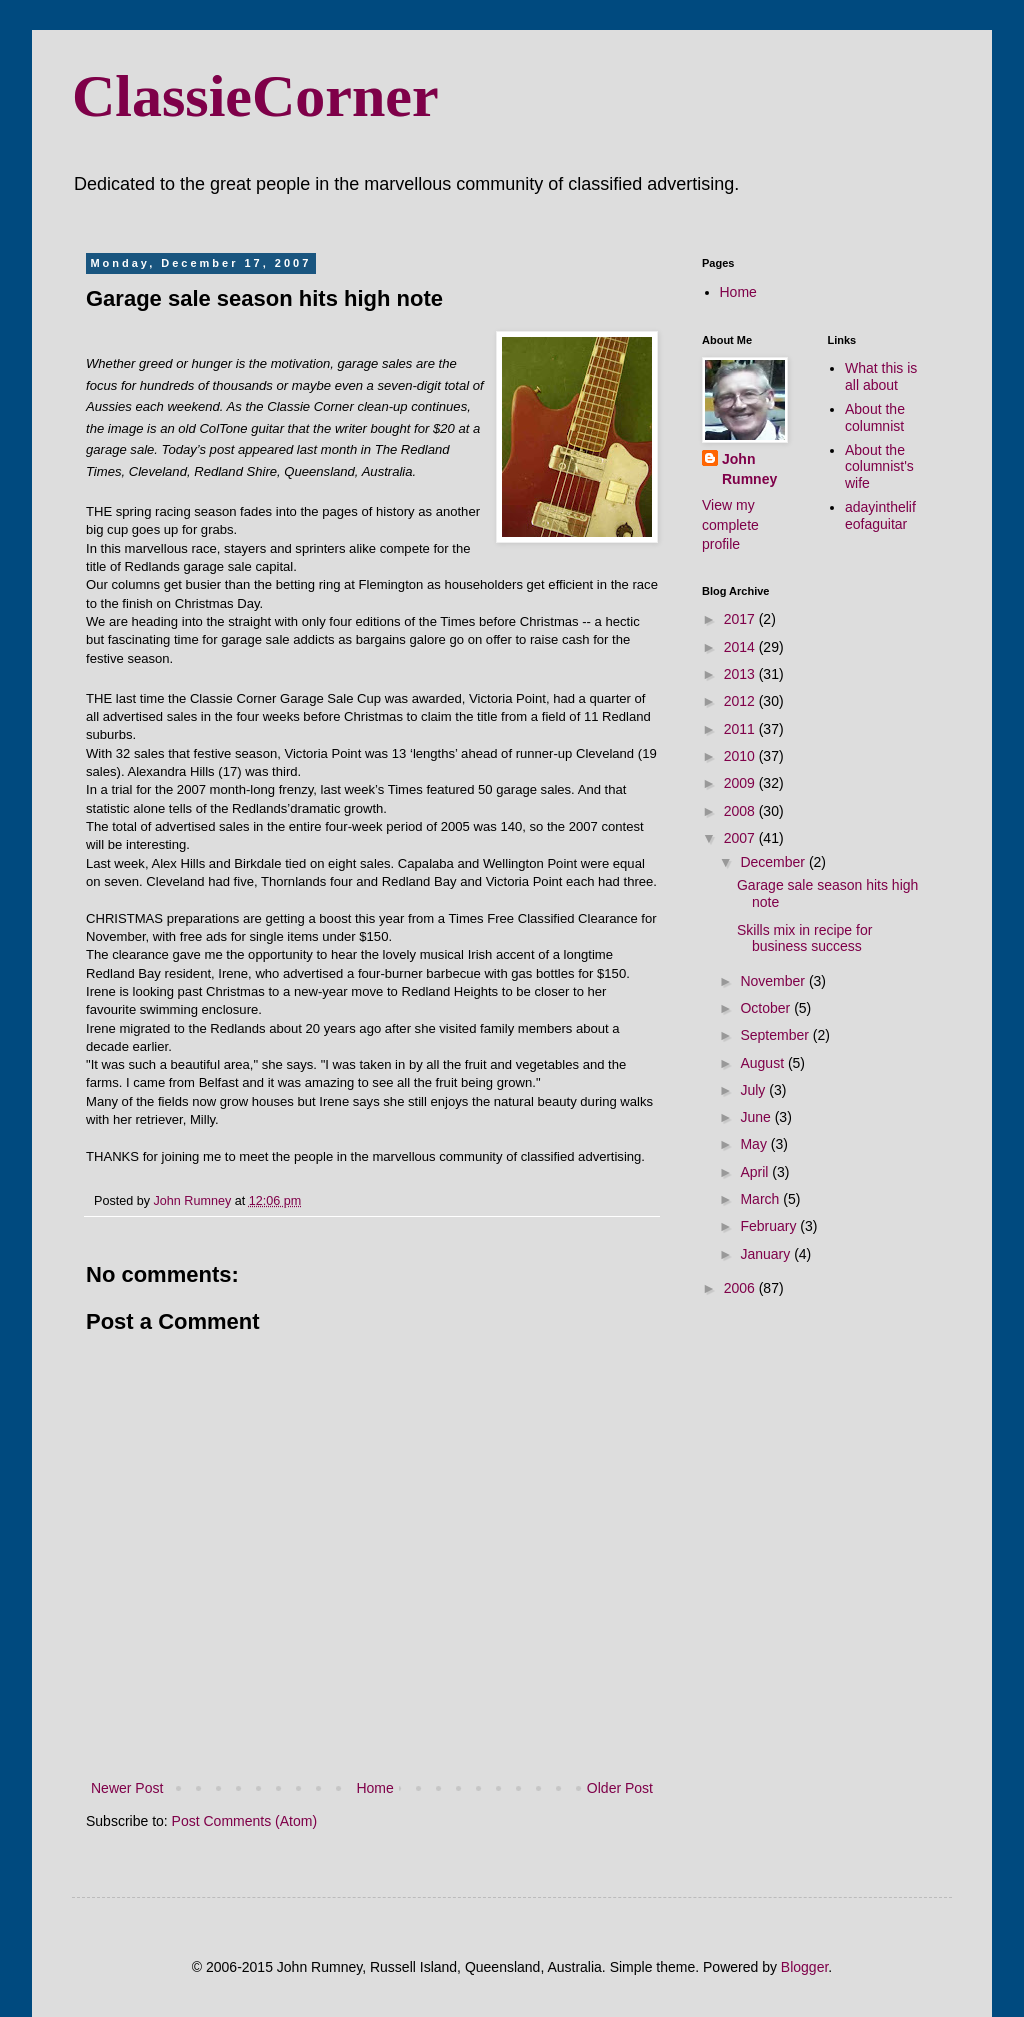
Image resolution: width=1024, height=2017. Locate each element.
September (776, 1035)
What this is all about (881, 376)
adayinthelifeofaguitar (880, 515)
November (774, 981)
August (763, 1063)
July (754, 1090)
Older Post (620, 1788)
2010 (741, 756)
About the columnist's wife (879, 467)
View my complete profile (730, 524)
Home (374, 1788)
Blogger (804, 1967)
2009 (741, 783)
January (767, 1254)
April (756, 1172)
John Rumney (749, 469)
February (770, 1226)
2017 (741, 619)
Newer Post (127, 1788)
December (774, 862)
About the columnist (875, 417)
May (755, 1144)
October (767, 1008)
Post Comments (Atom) (244, 1821)
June (757, 1117)
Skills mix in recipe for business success (804, 938)
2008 (741, 811)
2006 (741, 1288)
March (761, 1199)
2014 (741, 647)
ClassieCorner (255, 96)
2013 (741, 674)
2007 (741, 838)
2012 (741, 701)
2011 (741, 729)
